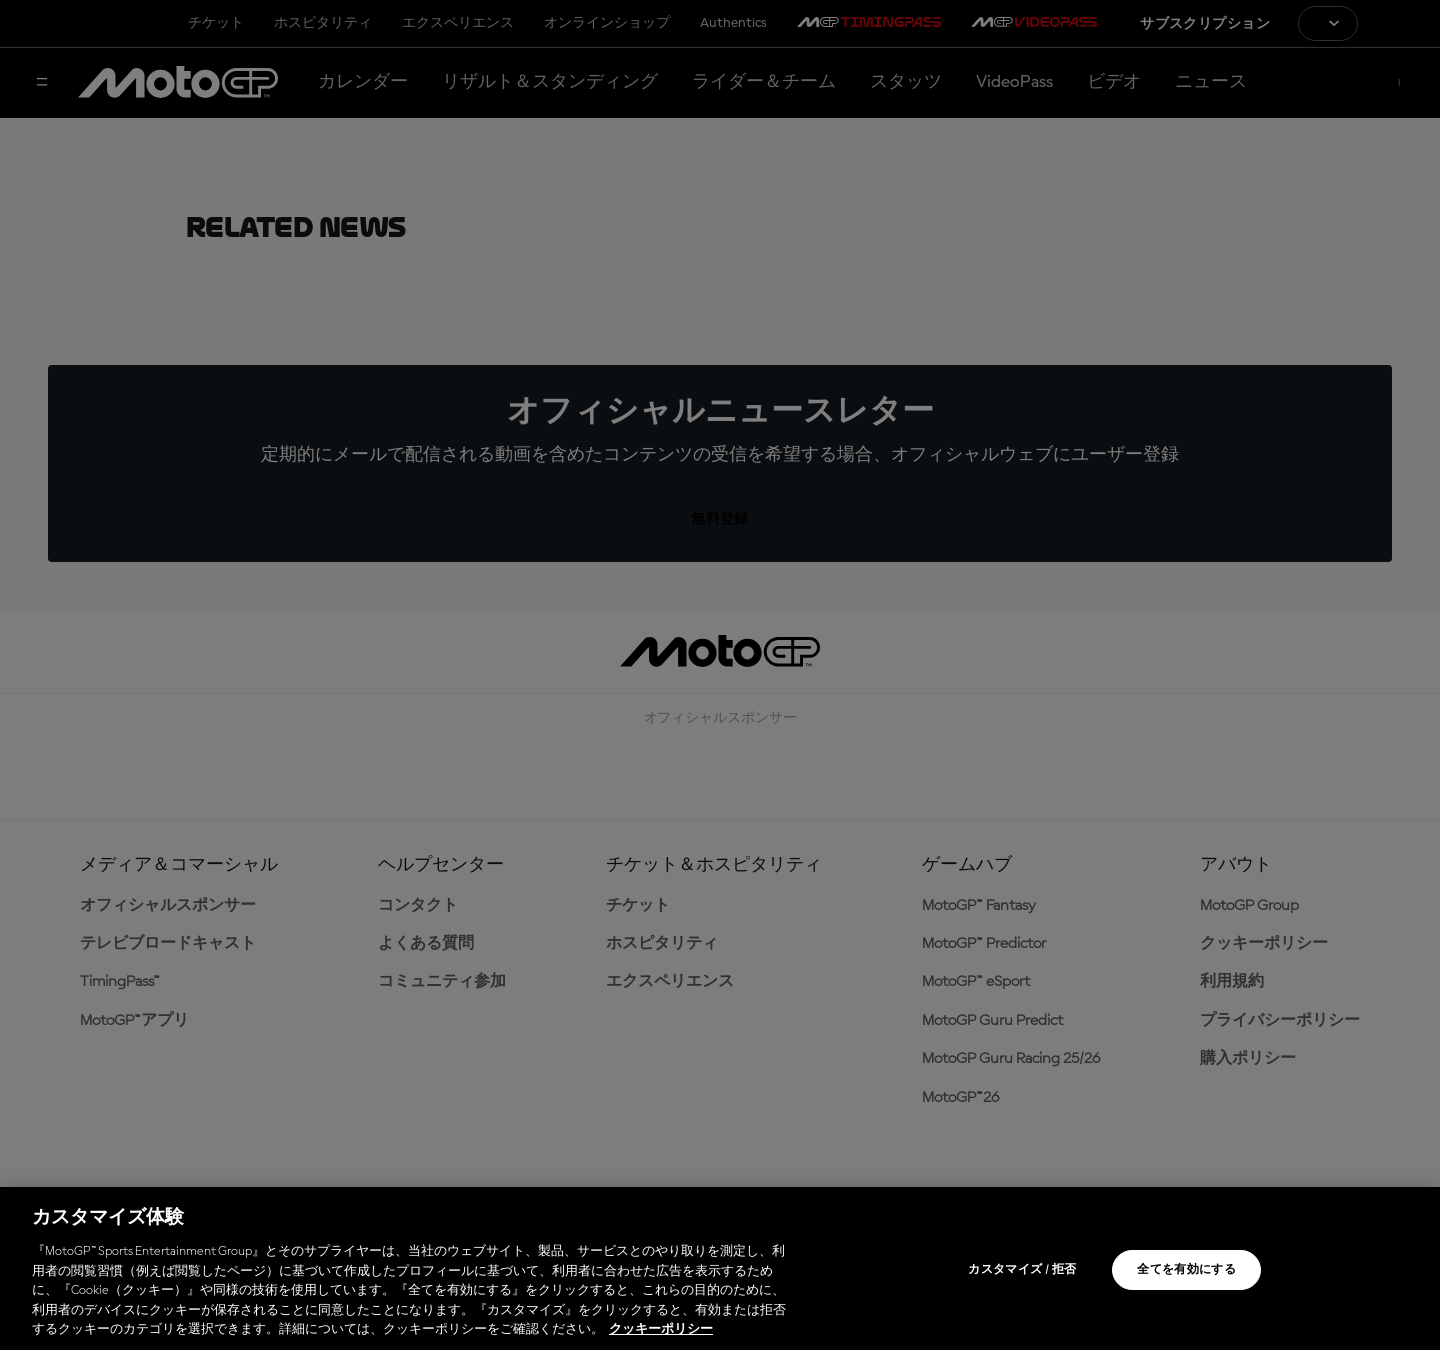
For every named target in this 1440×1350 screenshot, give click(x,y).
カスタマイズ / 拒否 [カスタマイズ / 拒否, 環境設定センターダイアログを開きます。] (1022, 1270)
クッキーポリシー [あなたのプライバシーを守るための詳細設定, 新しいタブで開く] (661, 1329)
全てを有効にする (1186, 1270)
